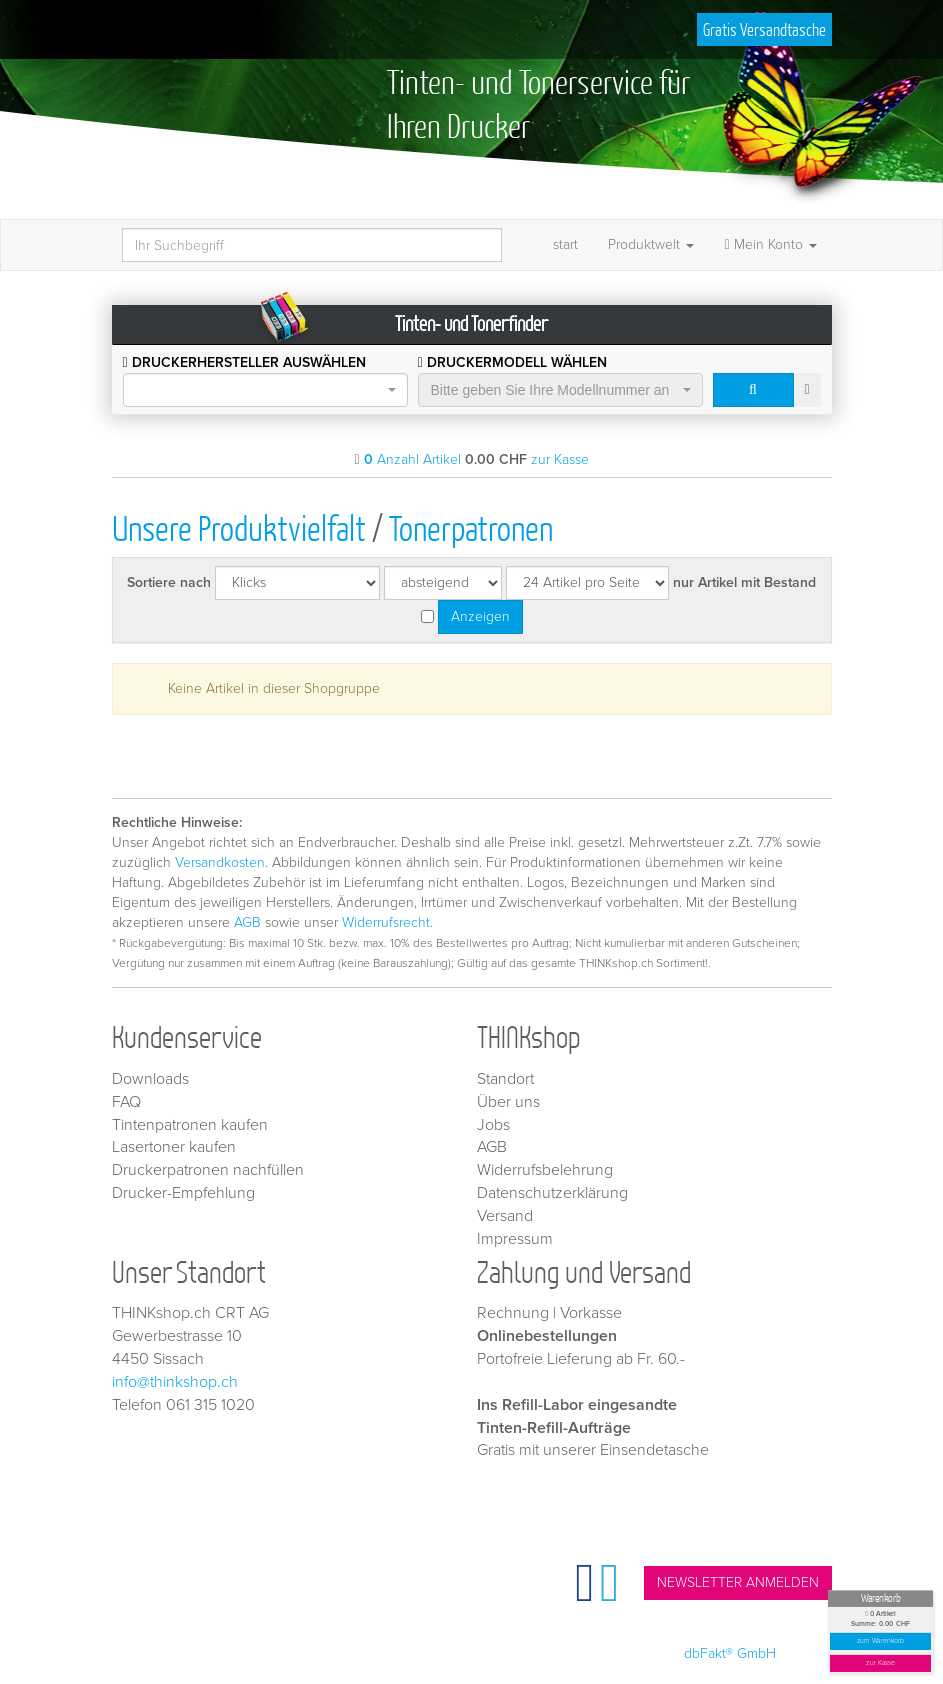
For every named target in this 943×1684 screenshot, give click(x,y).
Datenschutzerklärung (552, 1193)
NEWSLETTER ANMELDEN (738, 1582)
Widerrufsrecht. (387, 922)
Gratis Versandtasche (764, 29)
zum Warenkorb (881, 1641)
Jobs (493, 1125)
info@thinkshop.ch (175, 1382)
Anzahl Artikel (412, 459)
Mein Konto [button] (770, 244)
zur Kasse (880, 1663)
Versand (505, 1216)
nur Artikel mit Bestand (744, 582)
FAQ (126, 1102)
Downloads (150, 1079)
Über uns (508, 1102)
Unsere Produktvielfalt (239, 527)
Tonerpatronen (471, 527)
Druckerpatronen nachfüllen (208, 1170)
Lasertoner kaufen (174, 1147)
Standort (505, 1079)
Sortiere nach (169, 582)
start (565, 244)
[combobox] (265, 390)
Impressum (515, 1239)
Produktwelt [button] (651, 244)
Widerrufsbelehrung (545, 1170)
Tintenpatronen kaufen (190, 1125)
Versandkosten (220, 862)
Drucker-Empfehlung (183, 1193)
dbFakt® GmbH (730, 1653)
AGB (247, 922)
